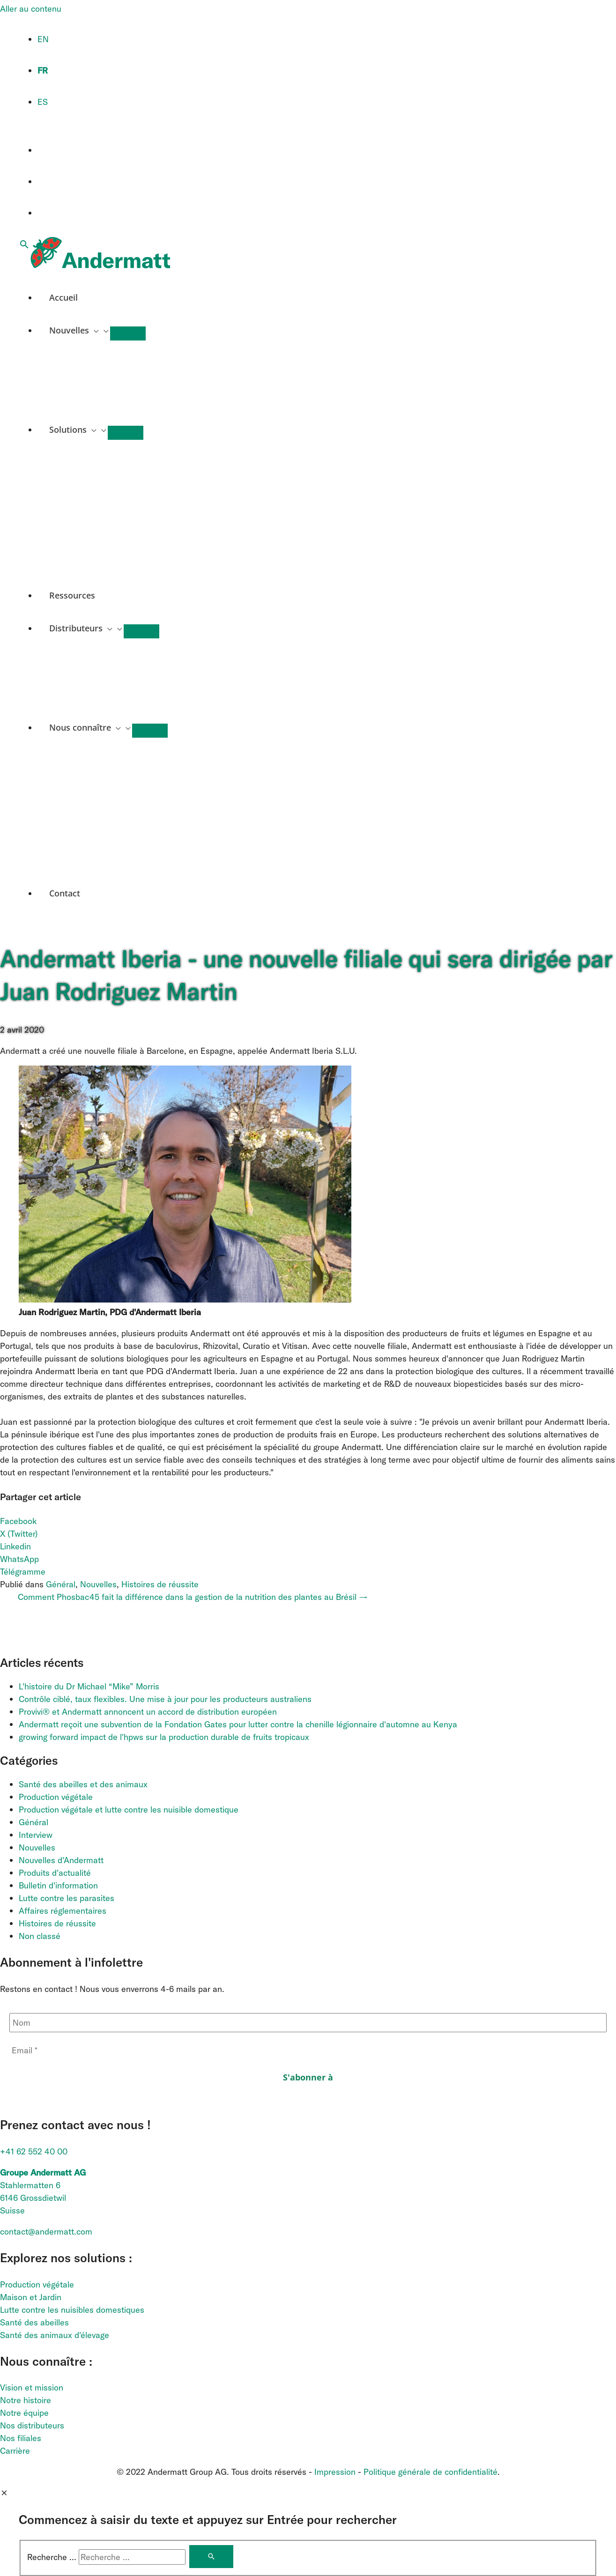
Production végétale (56, 1796)
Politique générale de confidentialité (430, 2471)
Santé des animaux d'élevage (54, 2335)
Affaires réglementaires (62, 1910)
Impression (335, 2471)
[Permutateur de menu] (128, 333)
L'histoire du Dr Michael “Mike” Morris (89, 1686)
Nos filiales (20, 2438)
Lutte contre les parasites (66, 1898)
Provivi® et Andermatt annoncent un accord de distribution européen (148, 1711)
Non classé (39, 1936)
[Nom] (308, 2022)
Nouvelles (98, 1584)
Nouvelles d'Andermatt (61, 1860)
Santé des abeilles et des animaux (83, 1784)
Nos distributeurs (32, 2425)
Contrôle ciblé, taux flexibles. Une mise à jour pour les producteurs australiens (166, 1699)
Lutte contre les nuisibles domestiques (72, 2309)
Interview (35, 1834)
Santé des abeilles (34, 2322)
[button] (24, 245)
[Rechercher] (211, 2556)
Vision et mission (31, 2387)
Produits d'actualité (55, 1872)
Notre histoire (25, 2400)
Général (60, 1584)
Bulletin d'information (58, 1885)
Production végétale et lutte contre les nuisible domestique (128, 1809)
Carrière (15, 2450)
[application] (94, 330)
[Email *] (308, 2050)
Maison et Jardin (30, 2297)
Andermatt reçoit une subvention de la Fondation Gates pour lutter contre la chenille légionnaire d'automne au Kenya (238, 1724)
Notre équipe (24, 2412)
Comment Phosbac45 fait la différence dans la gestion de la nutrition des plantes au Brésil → (193, 1596)
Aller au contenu (30, 8)
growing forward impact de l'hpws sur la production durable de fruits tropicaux (164, 1737)
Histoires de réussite (160, 1584)
